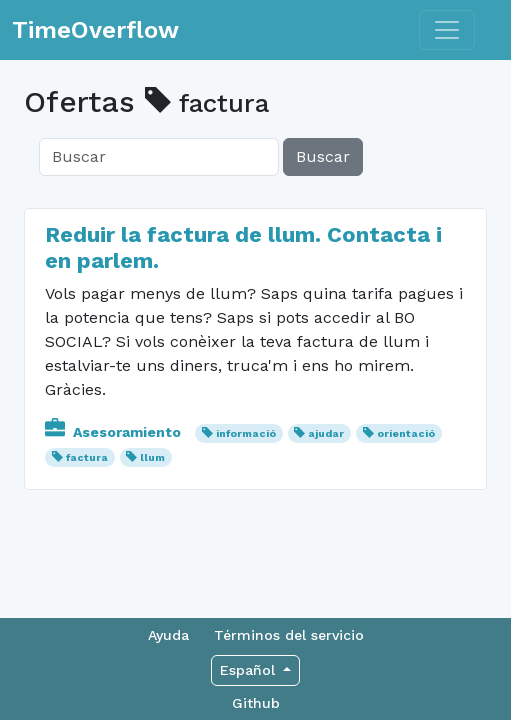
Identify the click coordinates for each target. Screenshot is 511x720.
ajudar (326, 433)
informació (246, 433)
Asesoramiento (115, 432)
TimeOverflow (95, 30)
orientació (406, 433)
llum (152, 457)
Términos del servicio (289, 635)
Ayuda (168, 635)
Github (256, 703)
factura (87, 457)
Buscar (323, 156)
